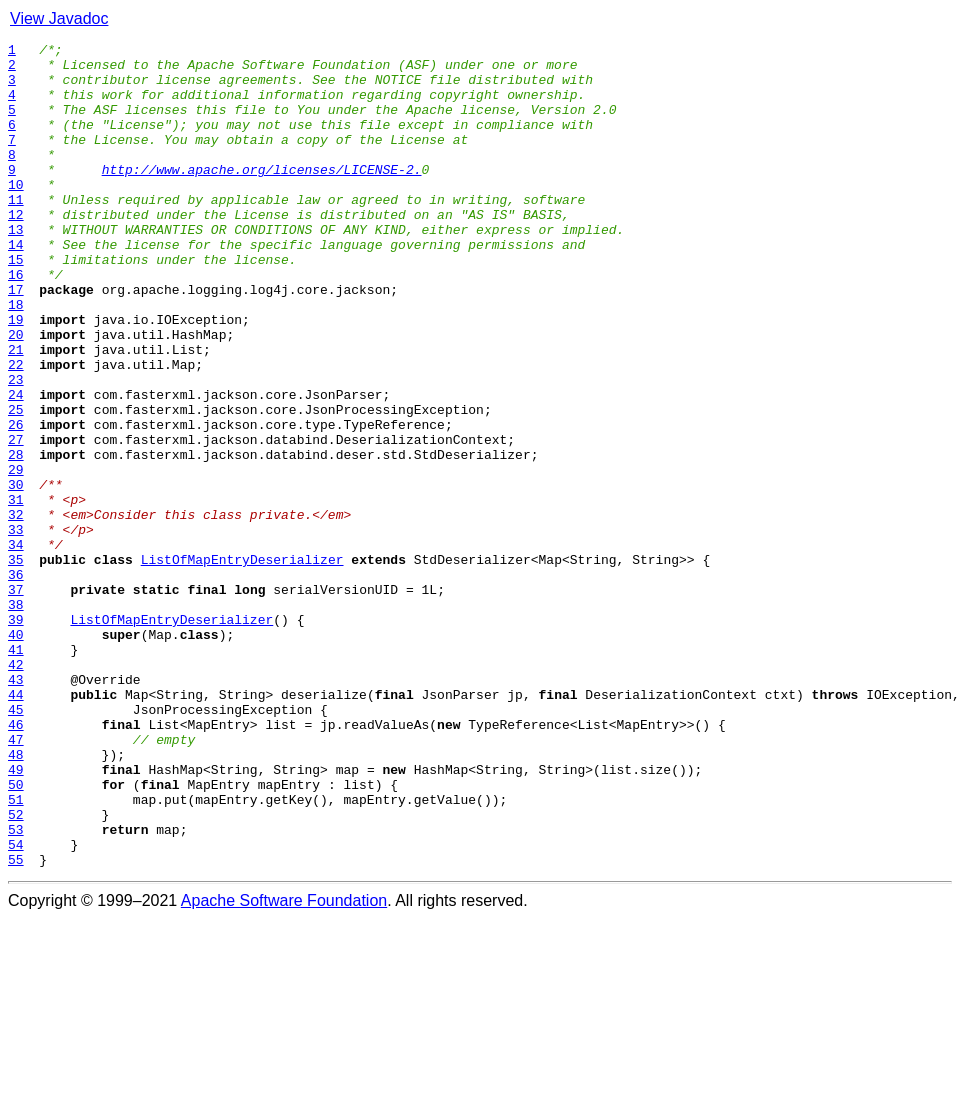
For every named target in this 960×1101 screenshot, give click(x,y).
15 (16, 304)
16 (16, 322)
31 (16, 592)
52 (16, 970)
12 (16, 250)
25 (16, 484)
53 (16, 988)
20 (16, 394)
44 (16, 826)
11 (16, 232)
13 (16, 268)
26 (16, 502)
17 (16, 340)
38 (16, 718)
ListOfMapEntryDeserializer (242, 664)
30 (16, 574)
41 (16, 772)
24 (16, 466)
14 (16, 286)
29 (16, 556)
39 (16, 736)
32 (16, 610)
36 (16, 682)
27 (16, 520)
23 (16, 448)
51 (16, 952)
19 (16, 376)
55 (16, 1024)
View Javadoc (59, 18)
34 (16, 646)
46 (16, 862)
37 (16, 700)
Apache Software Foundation (284, 1065)
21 (16, 412)
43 (16, 808)
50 (16, 934)
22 (16, 430)
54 (16, 1006)
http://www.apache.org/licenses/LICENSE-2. (262, 196)
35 (16, 664)
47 (16, 880)
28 (16, 538)
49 (16, 916)
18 (16, 358)
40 (16, 754)
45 (16, 844)
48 (16, 898)
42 (16, 790)
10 (16, 214)
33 (16, 628)
